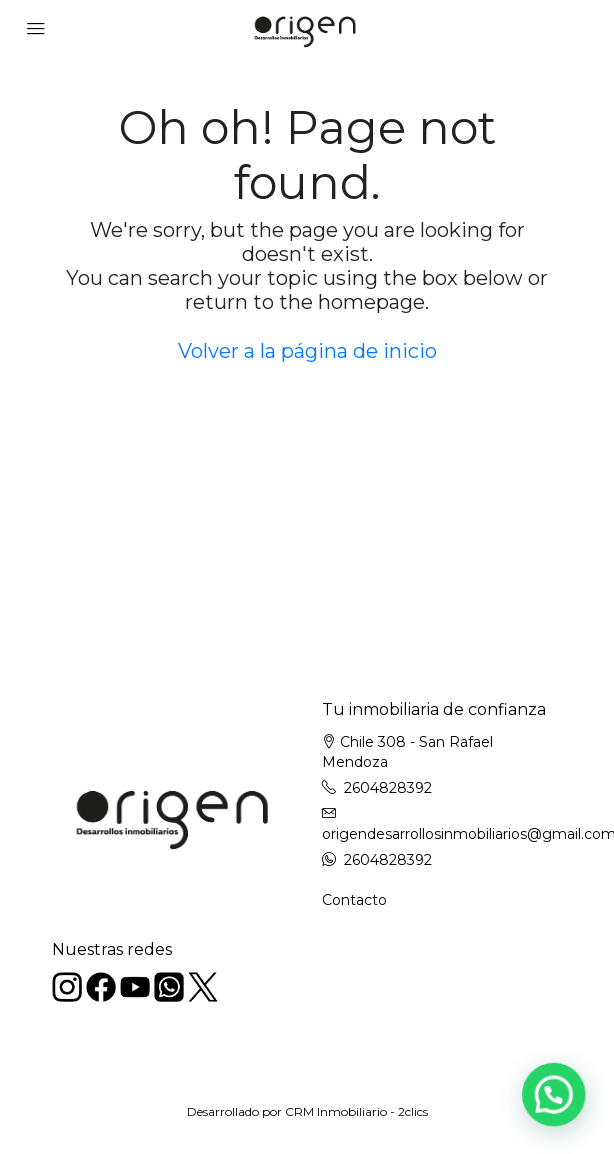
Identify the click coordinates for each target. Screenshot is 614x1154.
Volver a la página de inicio (307, 351)
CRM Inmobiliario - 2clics (356, 1111)
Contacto (354, 900)
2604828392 (388, 788)
